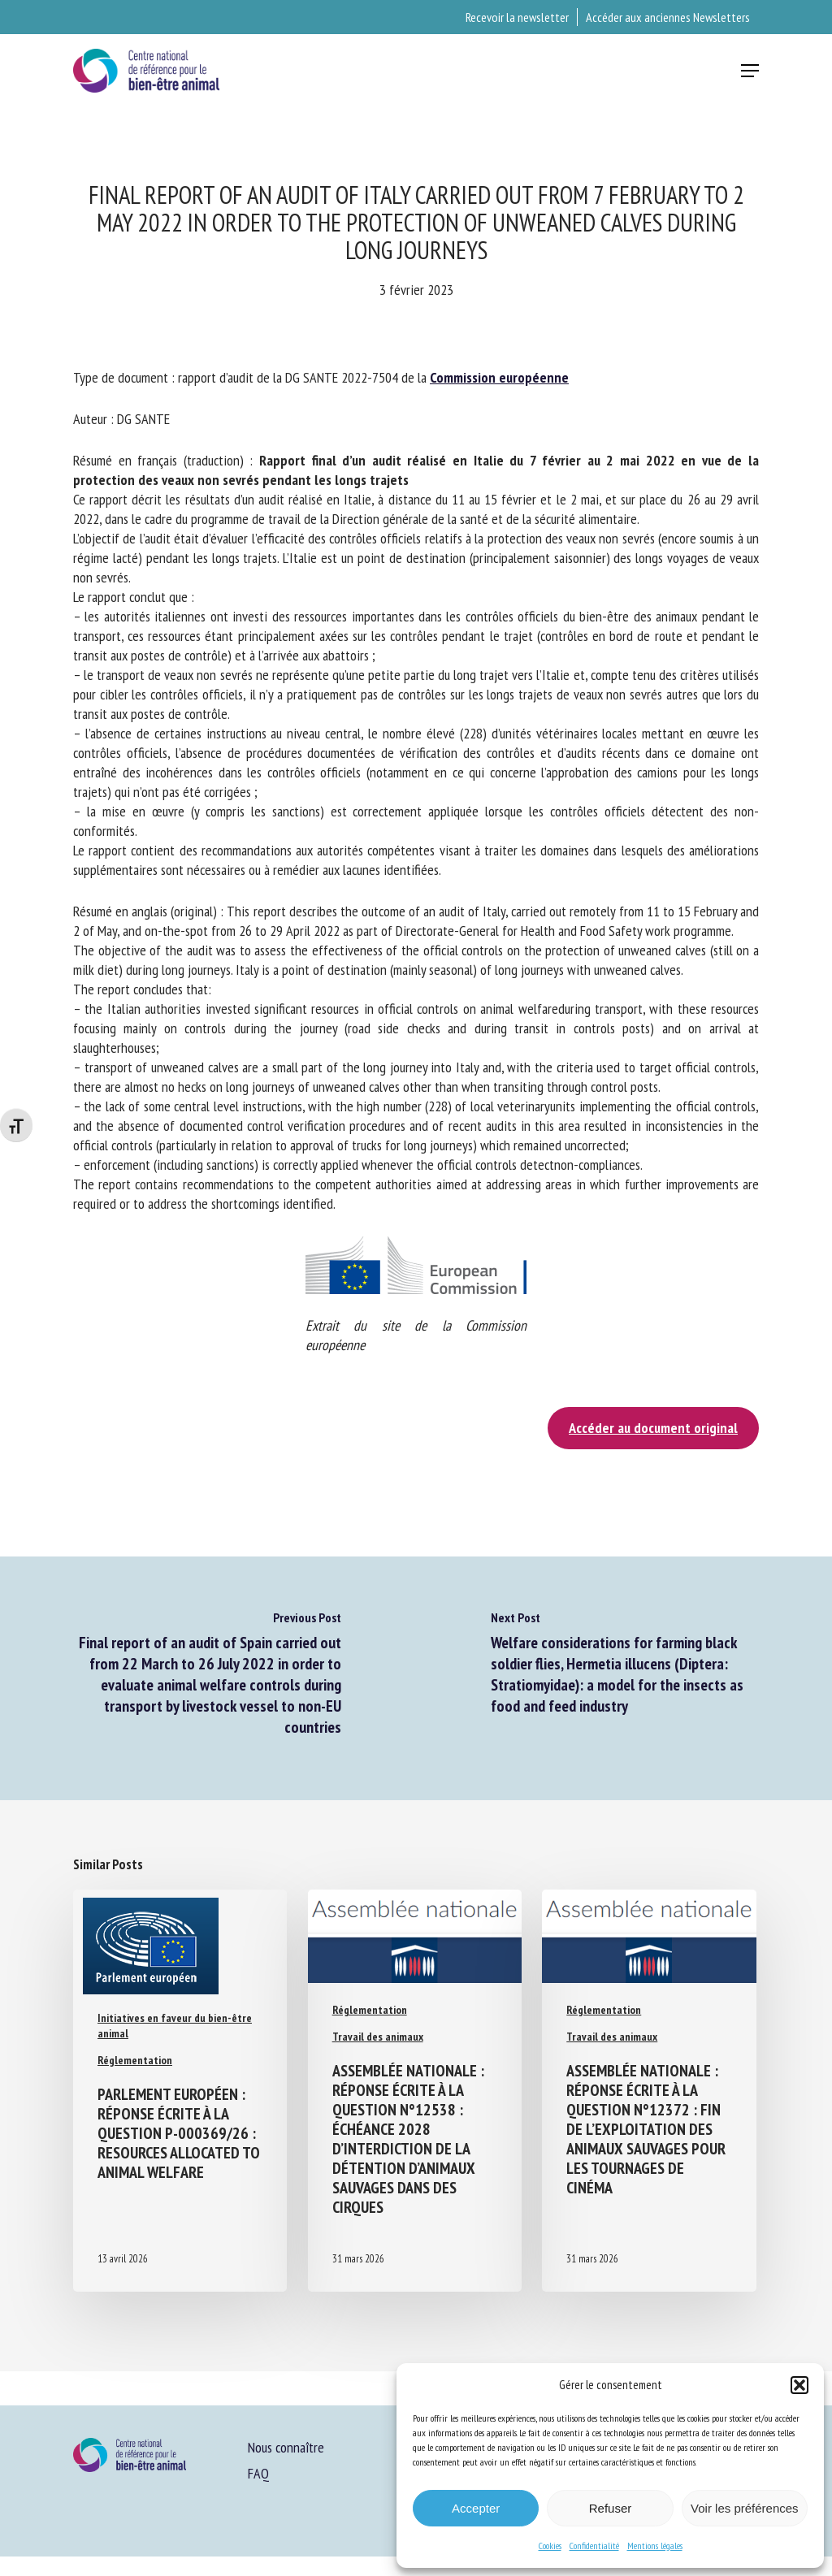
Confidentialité (594, 2545)
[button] (799, 2385)
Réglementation (135, 2060)
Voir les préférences (745, 2508)
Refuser (610, 2508)
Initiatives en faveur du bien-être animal (175, 2026)
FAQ (258, 2473)
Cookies (550, 2545)
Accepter (476, 2508)
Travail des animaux (377, 2036)
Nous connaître (286, 2447)
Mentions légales (654, 2545)
